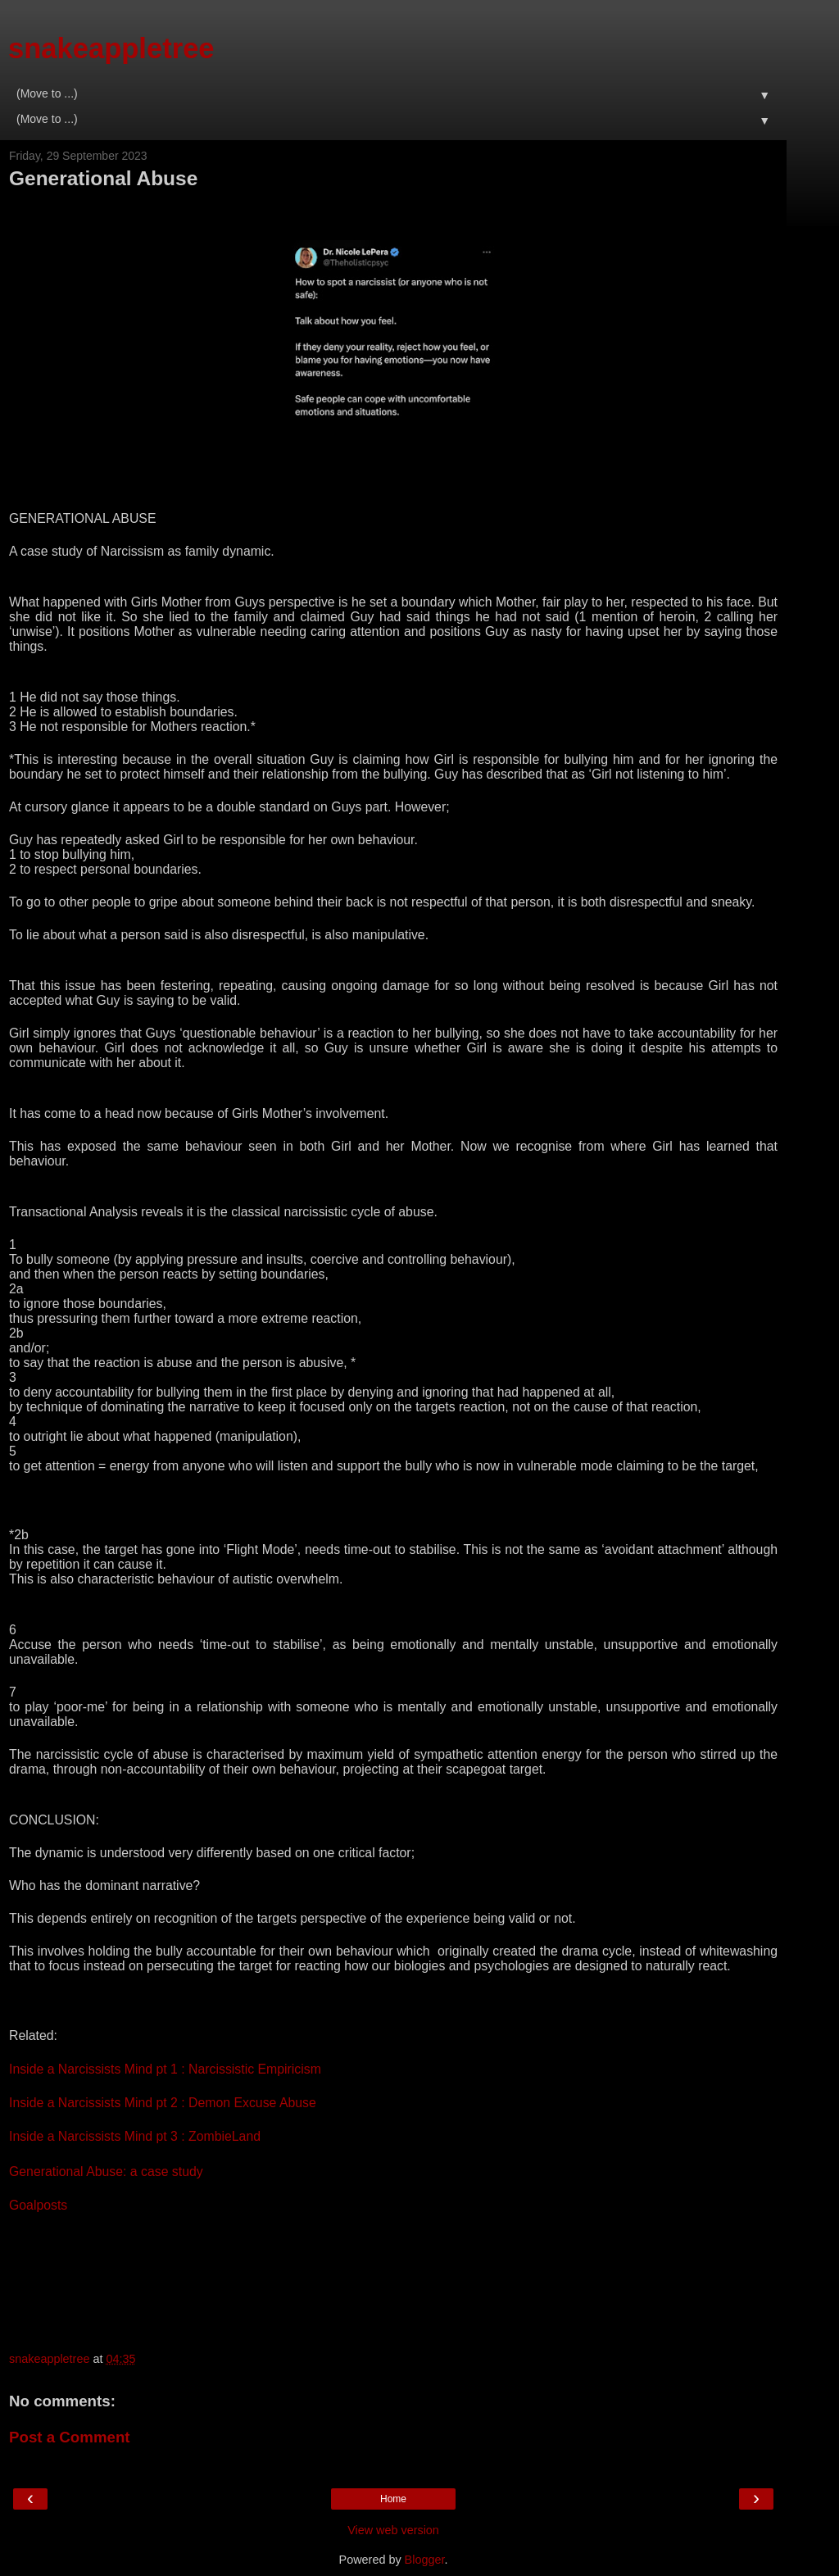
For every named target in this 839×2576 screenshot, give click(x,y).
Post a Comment (69, 2437)
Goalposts (38, 2205)
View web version (393, 2530)
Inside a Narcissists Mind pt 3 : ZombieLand (135, 2136)
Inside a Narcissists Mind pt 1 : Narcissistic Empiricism (165, 2069)
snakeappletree (111, 48)
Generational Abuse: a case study (106, 2171)
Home (393, 2499)
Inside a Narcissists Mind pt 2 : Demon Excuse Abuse (162, 2103)
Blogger (425, 2559)
